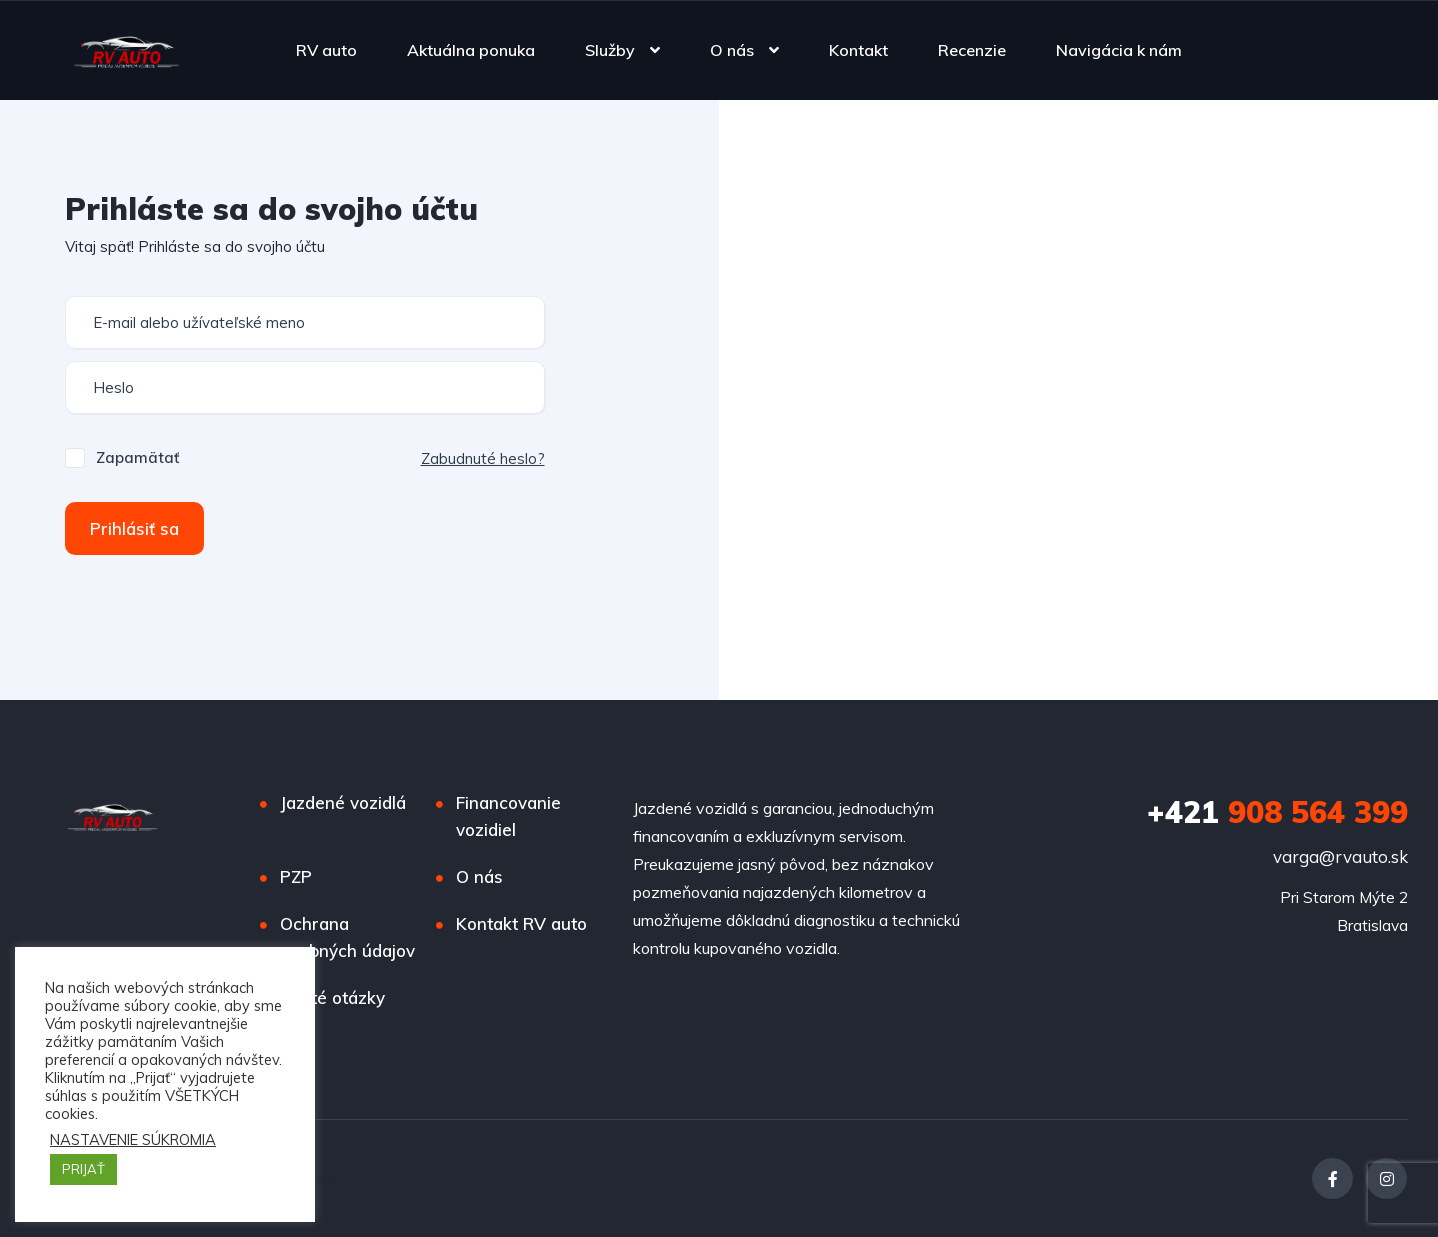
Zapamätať (137, 457)
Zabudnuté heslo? (483, 458)
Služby (610, 50)
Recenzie (972, 50)
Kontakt (858, 50)
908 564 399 (1277, 812)
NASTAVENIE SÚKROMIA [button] (133, 1140)
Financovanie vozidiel (508, 816)
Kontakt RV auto (521, 923)
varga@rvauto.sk (1340, 856)
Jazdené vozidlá (343, 802)
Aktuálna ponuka (471, 50)
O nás (732, 50)
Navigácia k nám (1119, 50)
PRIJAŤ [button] (83, 1169)
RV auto (326, 50)
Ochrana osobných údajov (347, 937)
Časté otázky (332, 997)
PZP (296, 876)
